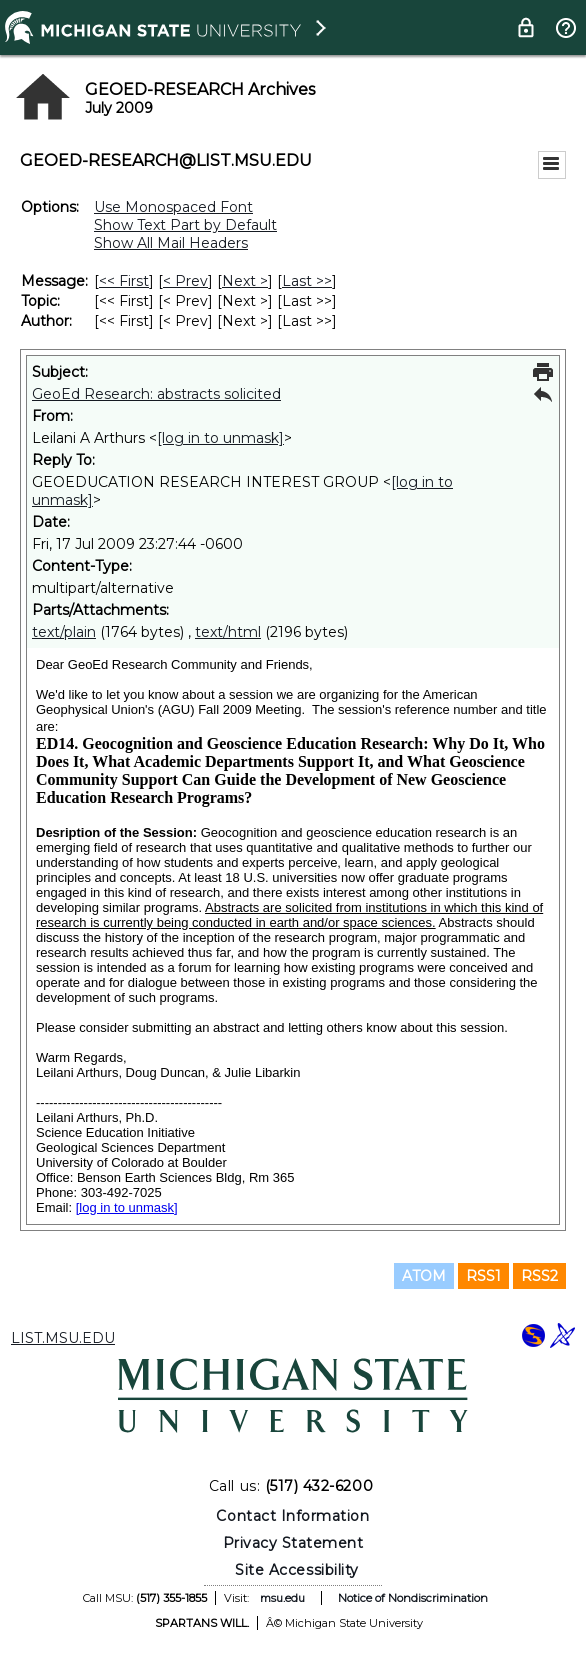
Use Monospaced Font (173, 207)
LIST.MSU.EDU (63, 1338)
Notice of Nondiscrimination (413, 1598)
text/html (228, 632)
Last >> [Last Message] (307, 281)
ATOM (424, 1276)
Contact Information (292, 1516)
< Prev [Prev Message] (185, 281)
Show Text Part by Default (185, 225)
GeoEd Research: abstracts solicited (156, 394)
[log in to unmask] (220, 438)
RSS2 (539, 1276)
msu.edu (282, 1598)
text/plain (64, 632)
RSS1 (483, 1276)
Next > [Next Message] (245, 281)
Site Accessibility (297, 1570)
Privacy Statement (293, 1543)
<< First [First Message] (124, 281)
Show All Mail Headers (171, 243)
